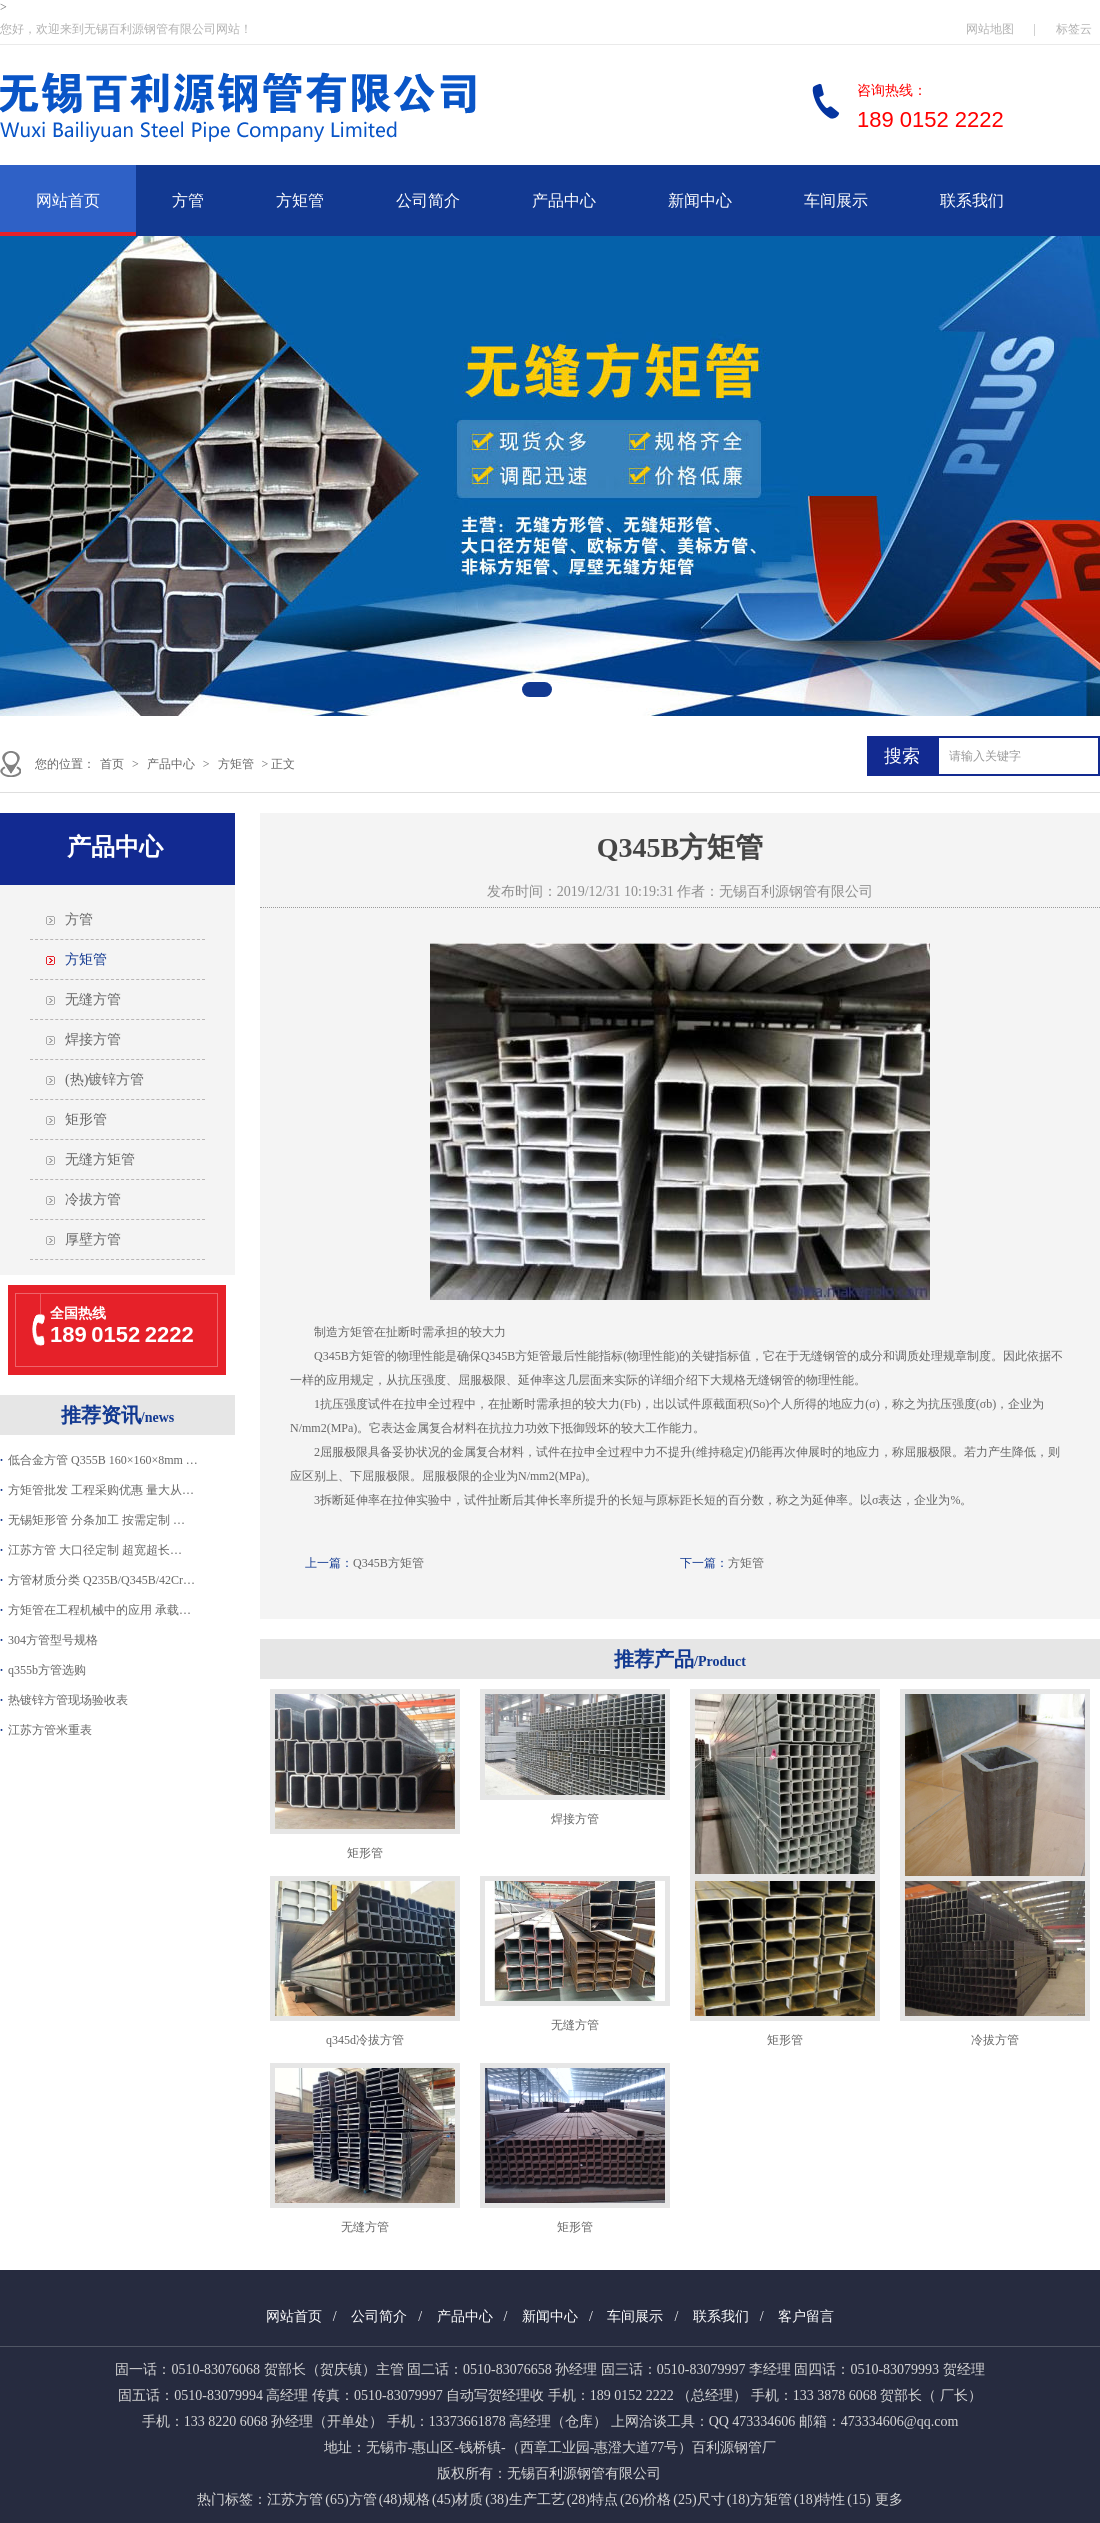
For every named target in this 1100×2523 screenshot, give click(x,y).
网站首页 (68, 200)
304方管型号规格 (53, 1640)
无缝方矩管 (100, 1159)
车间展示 (836, 200)
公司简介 (428, 200)
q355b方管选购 (47, 1670)
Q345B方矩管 (388, 1563)
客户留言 (806, 2316)
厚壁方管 (93, 1239)
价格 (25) (669, 2499)
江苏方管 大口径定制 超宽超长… (95, 1550)
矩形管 (86, 1119)
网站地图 (990, 29)
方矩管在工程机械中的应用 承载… (99, 1610)
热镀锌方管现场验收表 (68, 1700)
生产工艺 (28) (549, 2499)
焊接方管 (93, 1039)
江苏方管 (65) (307, 2499)
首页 (112, 764)
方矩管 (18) (783, 2499)
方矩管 (300, 200)
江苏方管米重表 (50, 1730)
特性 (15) (843, 2499)
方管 (188, 200)
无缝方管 (93, 999)
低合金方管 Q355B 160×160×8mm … (103, 1460)
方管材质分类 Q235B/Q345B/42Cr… (101, 1580)
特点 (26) (616, 2499)
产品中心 (564, 200)
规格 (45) (428, 2499)
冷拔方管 (93, 1199)
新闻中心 (700, 200)
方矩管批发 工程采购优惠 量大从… (101, 1490)
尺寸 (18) (723, 2499)
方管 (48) (375, 2499)
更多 (889, 2499)
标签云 (1074, 29)
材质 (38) (481, 2499)
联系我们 (972, 200)
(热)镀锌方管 (104, 1079)
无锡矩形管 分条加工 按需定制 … (96, 1520)
